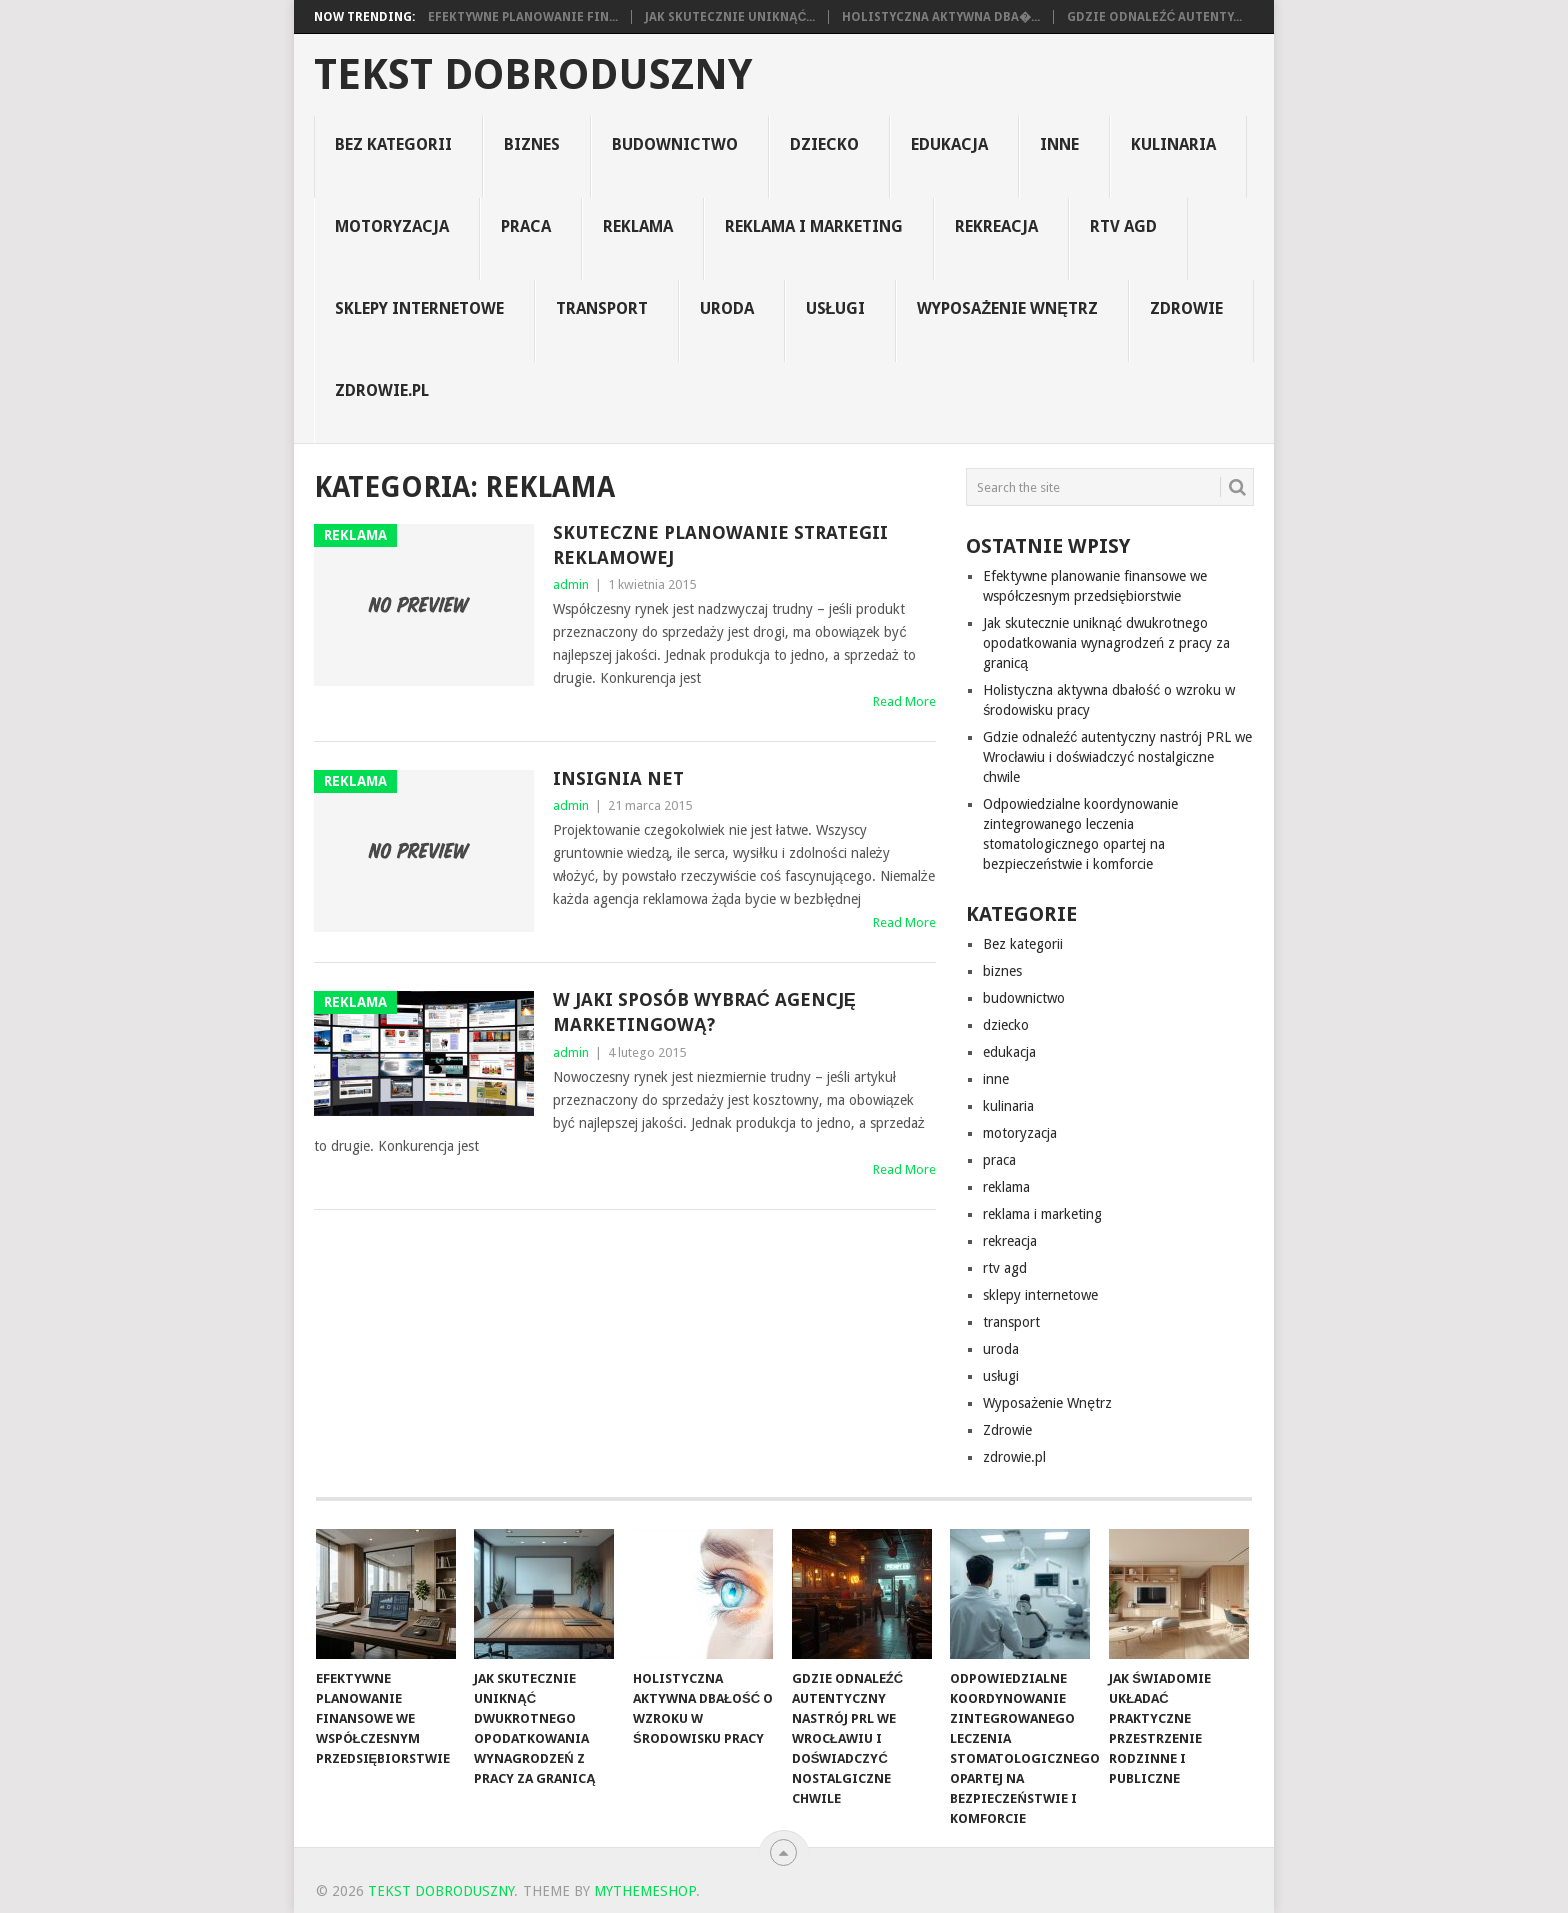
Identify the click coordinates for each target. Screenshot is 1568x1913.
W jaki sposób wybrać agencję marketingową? (704, 1012)
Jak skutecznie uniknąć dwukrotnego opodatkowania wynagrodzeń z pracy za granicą (1106, 643)
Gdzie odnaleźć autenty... (1154, 17)
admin (571, 584)
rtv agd (1123, 226)
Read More (904, 701)
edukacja (949, 144)
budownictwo (675, 144)
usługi (836, 308)
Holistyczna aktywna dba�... (941, 17)
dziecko (824, 144)
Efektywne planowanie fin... (523, 17)
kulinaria (1173, 144)
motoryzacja (392, 226)
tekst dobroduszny (533, 75)
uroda (727, 308)
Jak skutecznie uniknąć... (730, 17)
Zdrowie (1186, 308)
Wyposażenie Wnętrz (1007, 308)
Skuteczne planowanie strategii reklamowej (720, 545)
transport (602, 308)
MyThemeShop (645, 1891)
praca (526, 226)
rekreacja (996, 226)
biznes (532, 144)
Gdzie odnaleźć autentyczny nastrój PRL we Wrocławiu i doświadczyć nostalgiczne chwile (1117, 757)
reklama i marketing (814, 226)
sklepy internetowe (419, 308)
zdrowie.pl (382, 390)
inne (1059, 144)
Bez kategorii (393, 144)
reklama (638, 226)
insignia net (618, 778)
